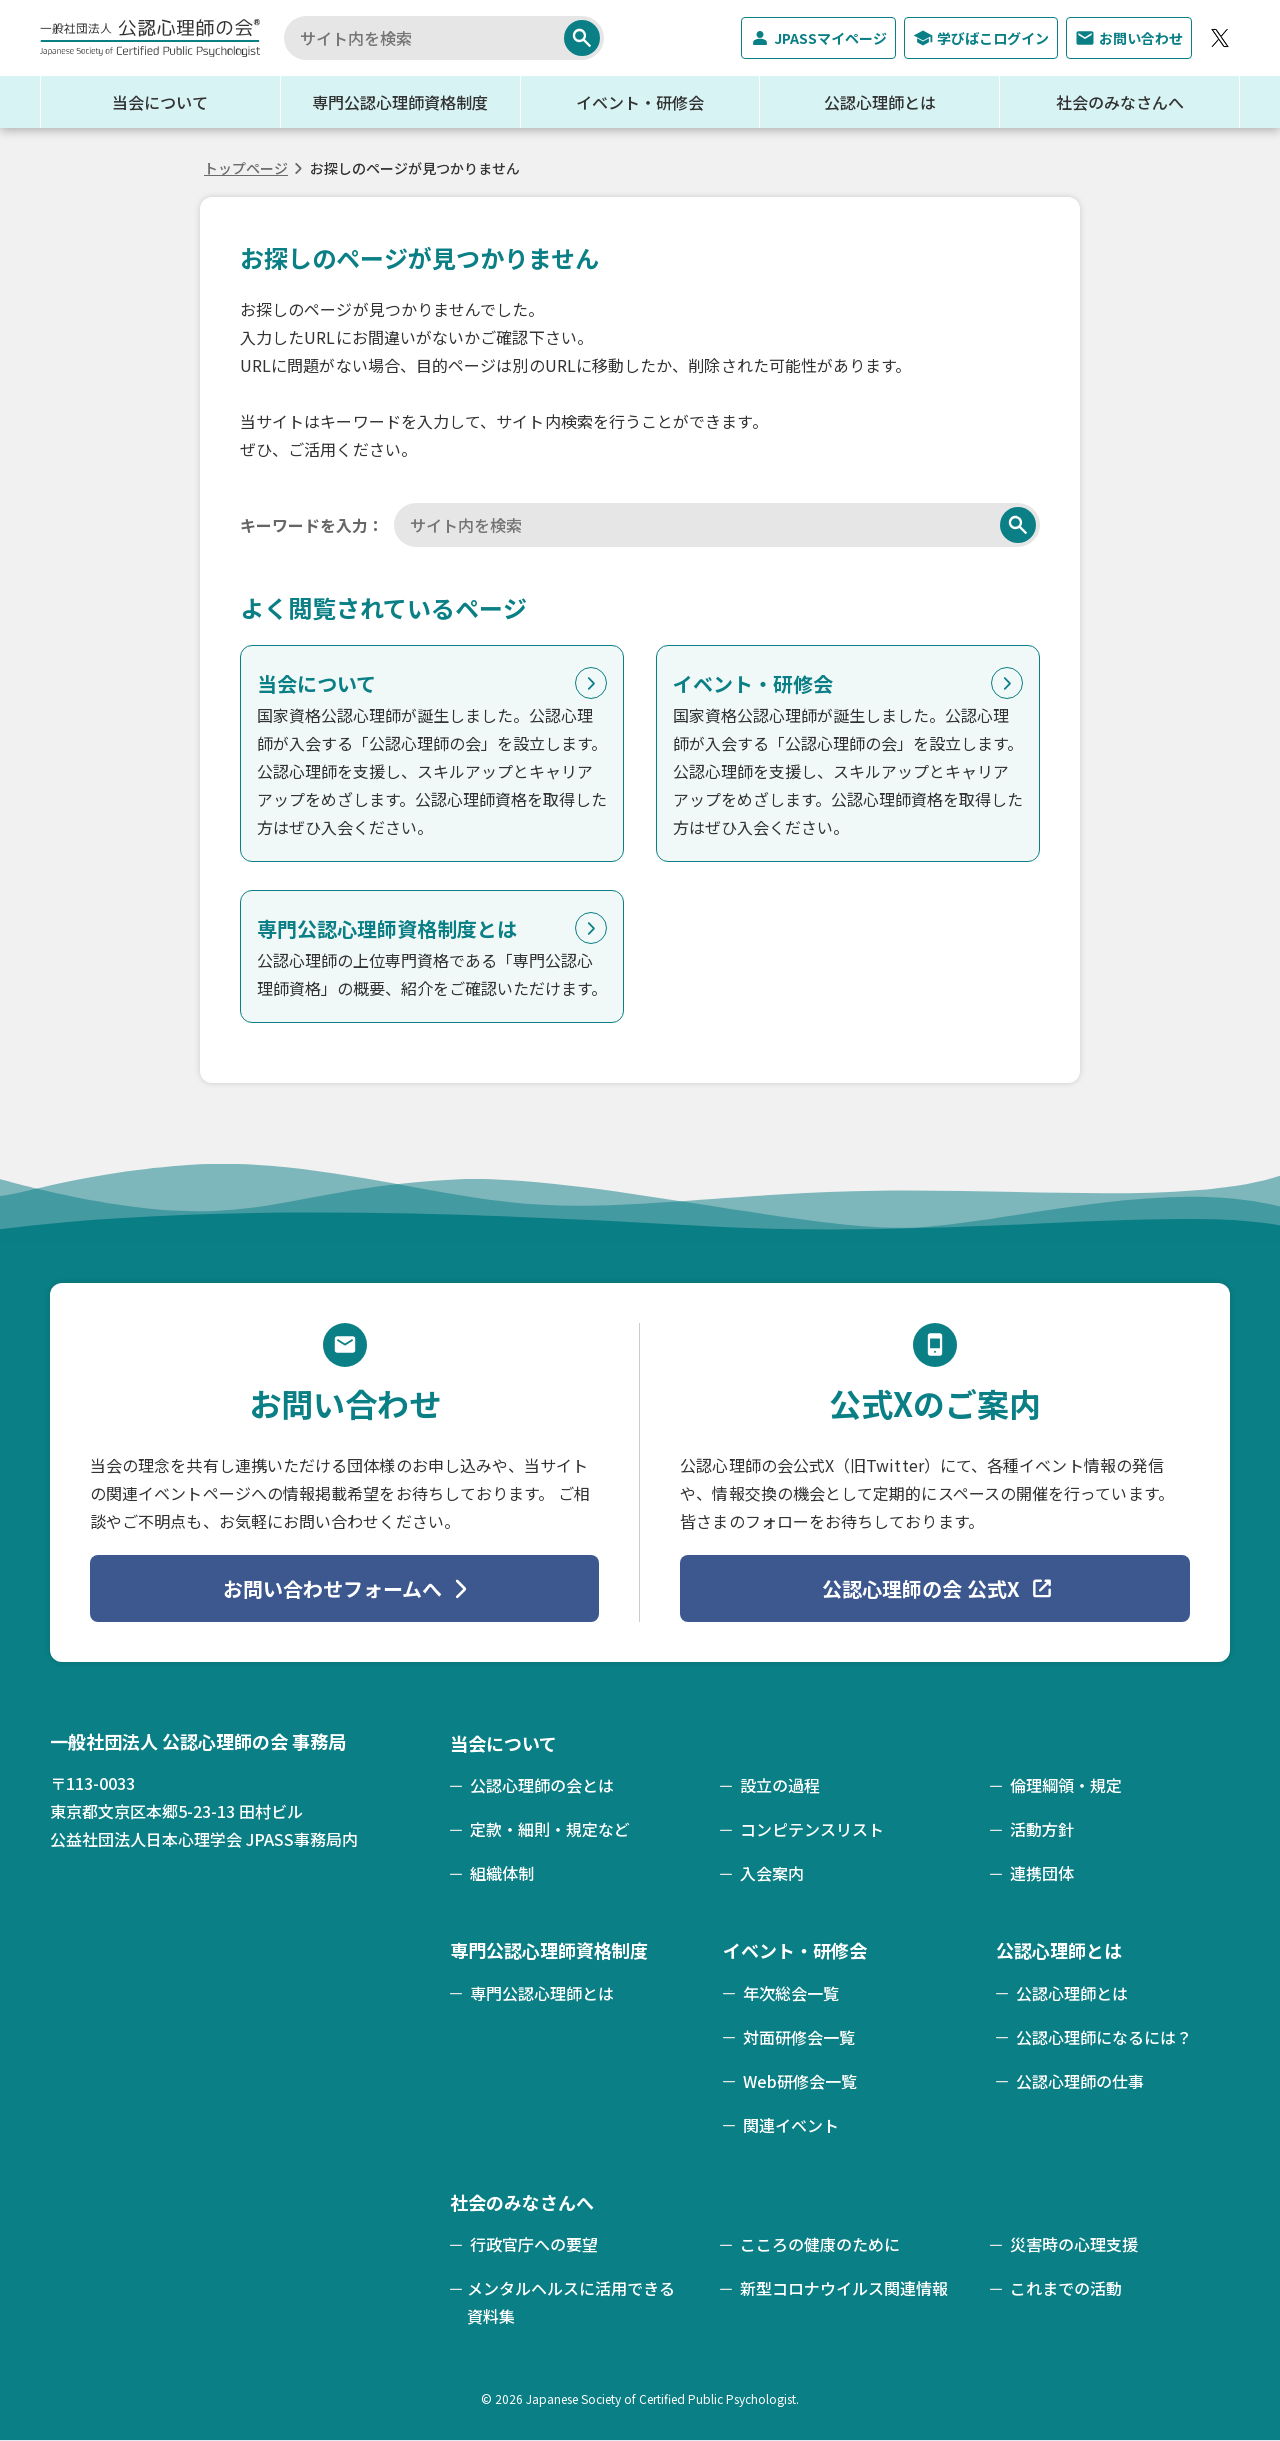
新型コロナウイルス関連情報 (844, 2288)
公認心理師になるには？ (1104, 2037)
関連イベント (791, 2125)
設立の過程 (780, 1785)
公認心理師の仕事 (1080, 2081)
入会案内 (772, 1873)
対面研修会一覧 (799, 2037)
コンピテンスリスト (812, 1829)
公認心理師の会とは (542, 1785)
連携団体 (1042, 1873)
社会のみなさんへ (1120, 102)
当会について (160, 102)
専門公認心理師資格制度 (400, 102)
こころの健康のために (820, 2244)
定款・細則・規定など (550, 1829)
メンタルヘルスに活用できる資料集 (571, 2302)
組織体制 (502, 1873)
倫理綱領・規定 (1066, 1785)
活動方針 (1042, 1829)
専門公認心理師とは (542, 1993)
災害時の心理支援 (1074, 2244)
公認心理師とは (880, 102)
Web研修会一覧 (800, 2081)
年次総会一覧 (791, 1993)
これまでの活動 (1066, 2288)
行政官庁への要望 (534, 2244)
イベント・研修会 (640, 102)
